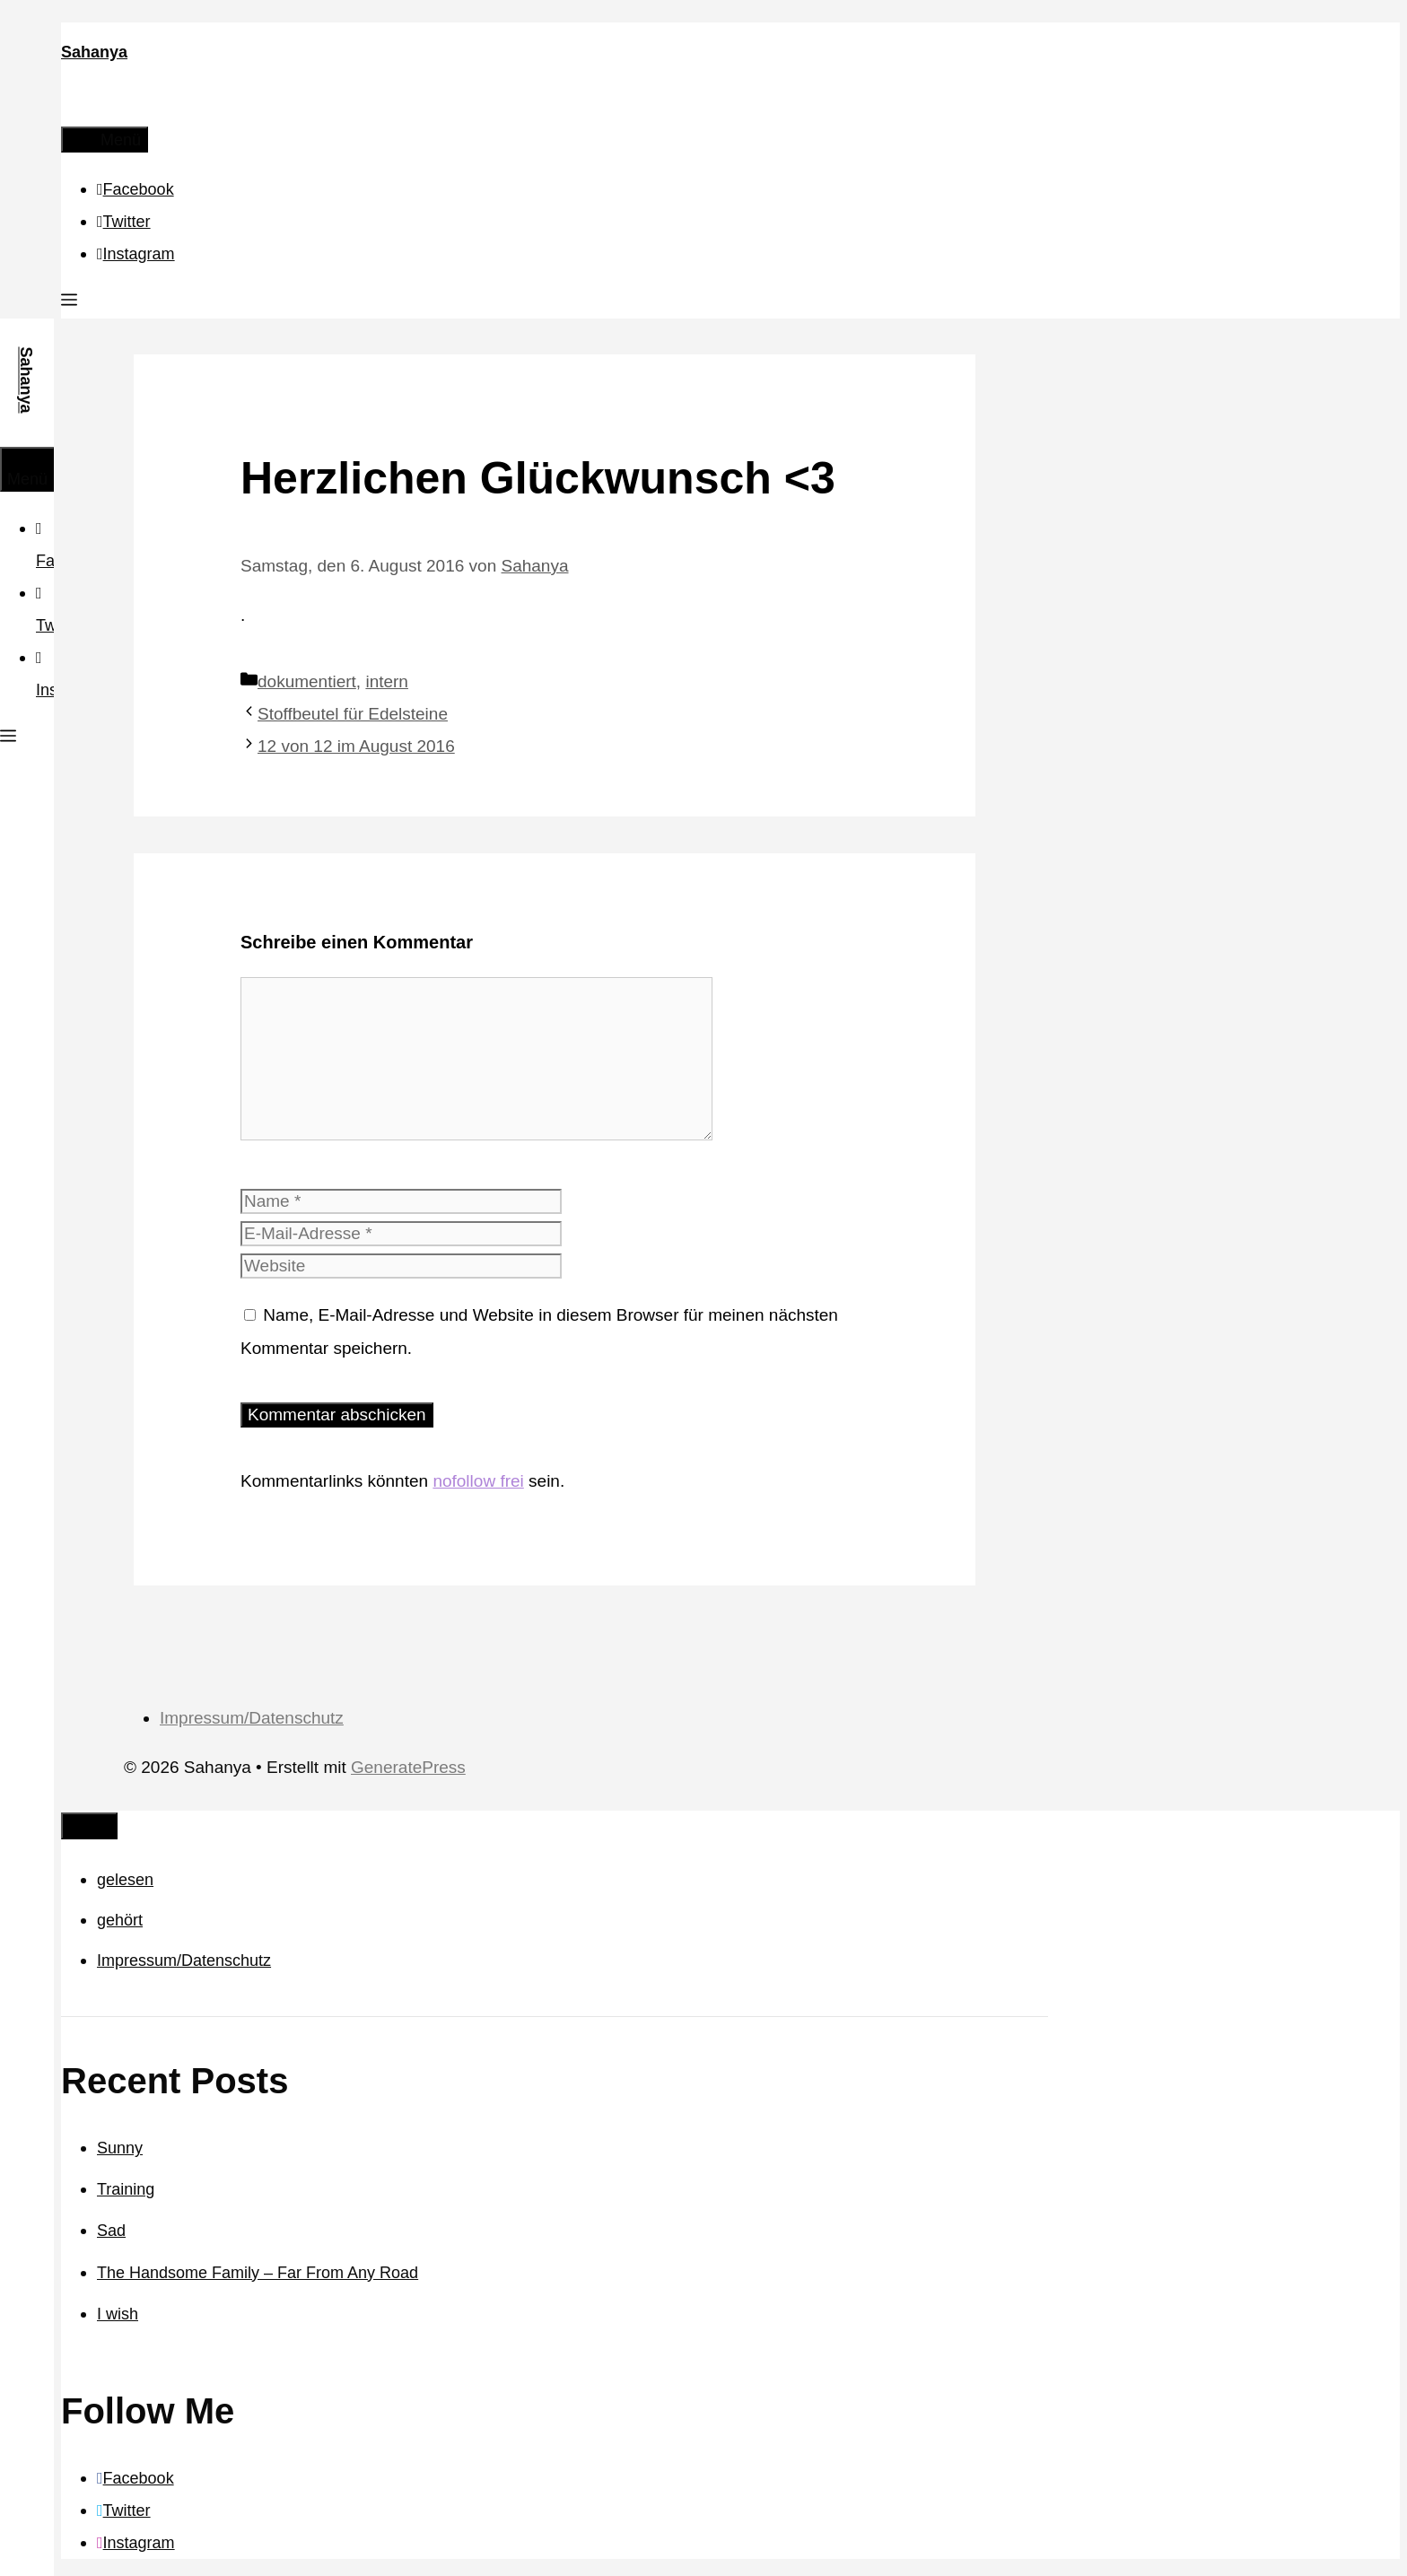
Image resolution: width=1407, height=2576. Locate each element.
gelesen (125, 1880)
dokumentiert (307, 681)
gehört (120, 1920)
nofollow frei (478, 1480)
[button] (69, 302)
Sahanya (94, 52)
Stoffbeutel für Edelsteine (353, 713)
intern (386, 681)
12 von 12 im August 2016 (356, 746)
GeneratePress (408, 1767)
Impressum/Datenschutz (252, 1717)
